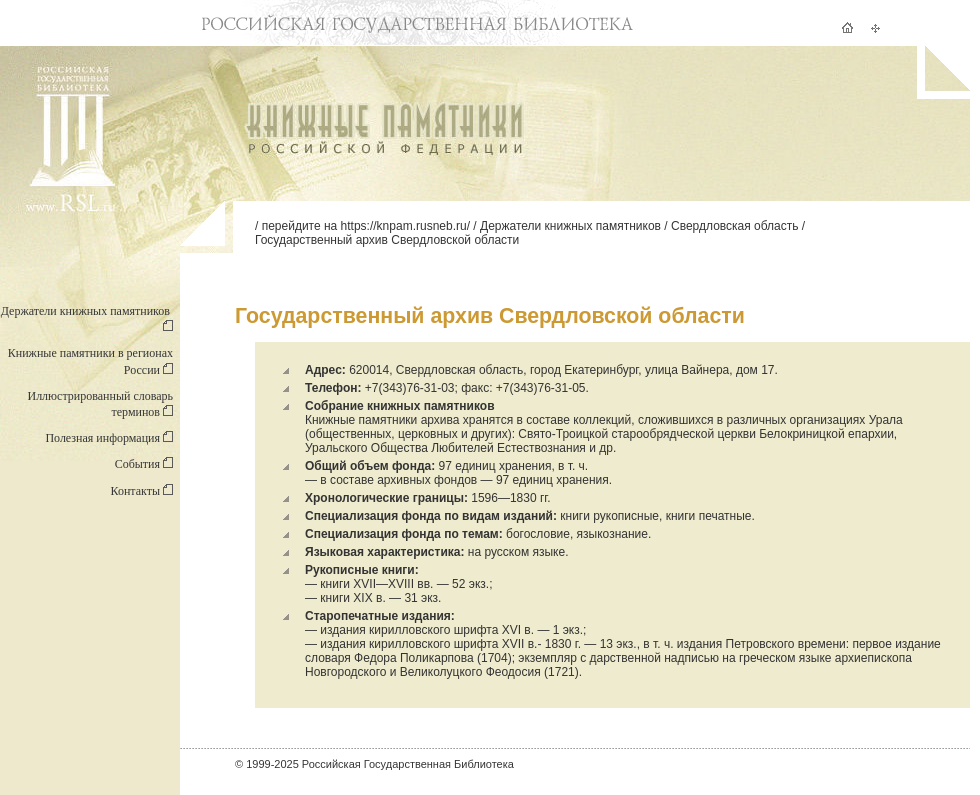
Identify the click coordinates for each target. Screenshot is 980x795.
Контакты (141, 491)
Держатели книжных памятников (570, 226)
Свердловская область (734, 226)
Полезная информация (109, 438)
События (144, 464)
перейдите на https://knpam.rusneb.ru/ (366, 226)
